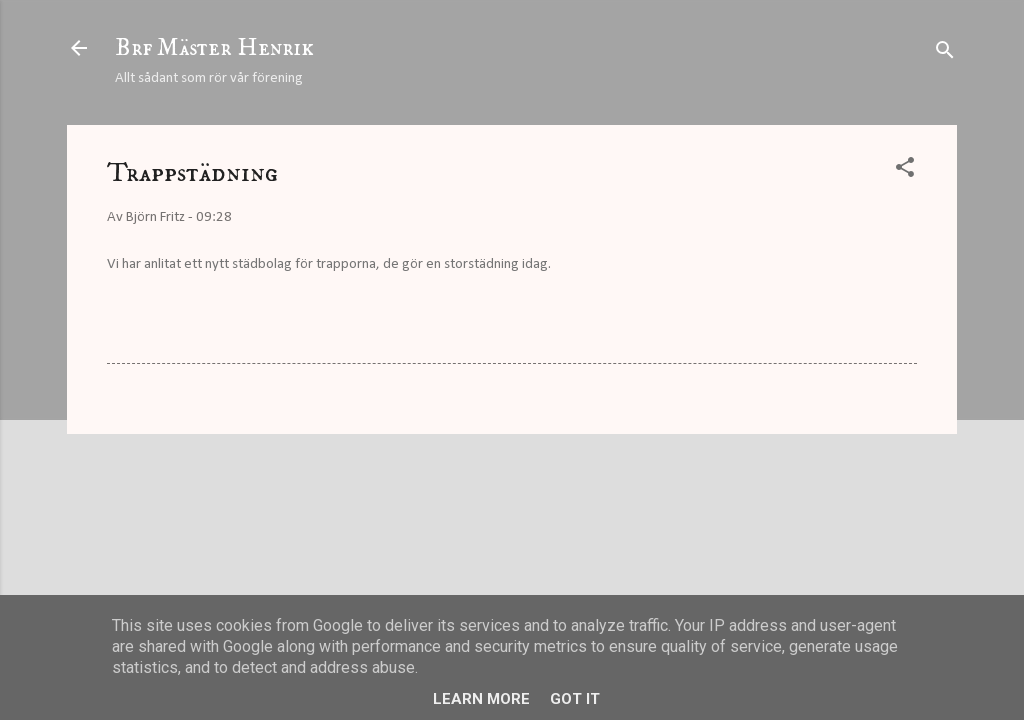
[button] (905, 171)
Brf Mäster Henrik (214, 48)
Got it (575, 699)
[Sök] (945, 54)
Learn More (481, 699)
